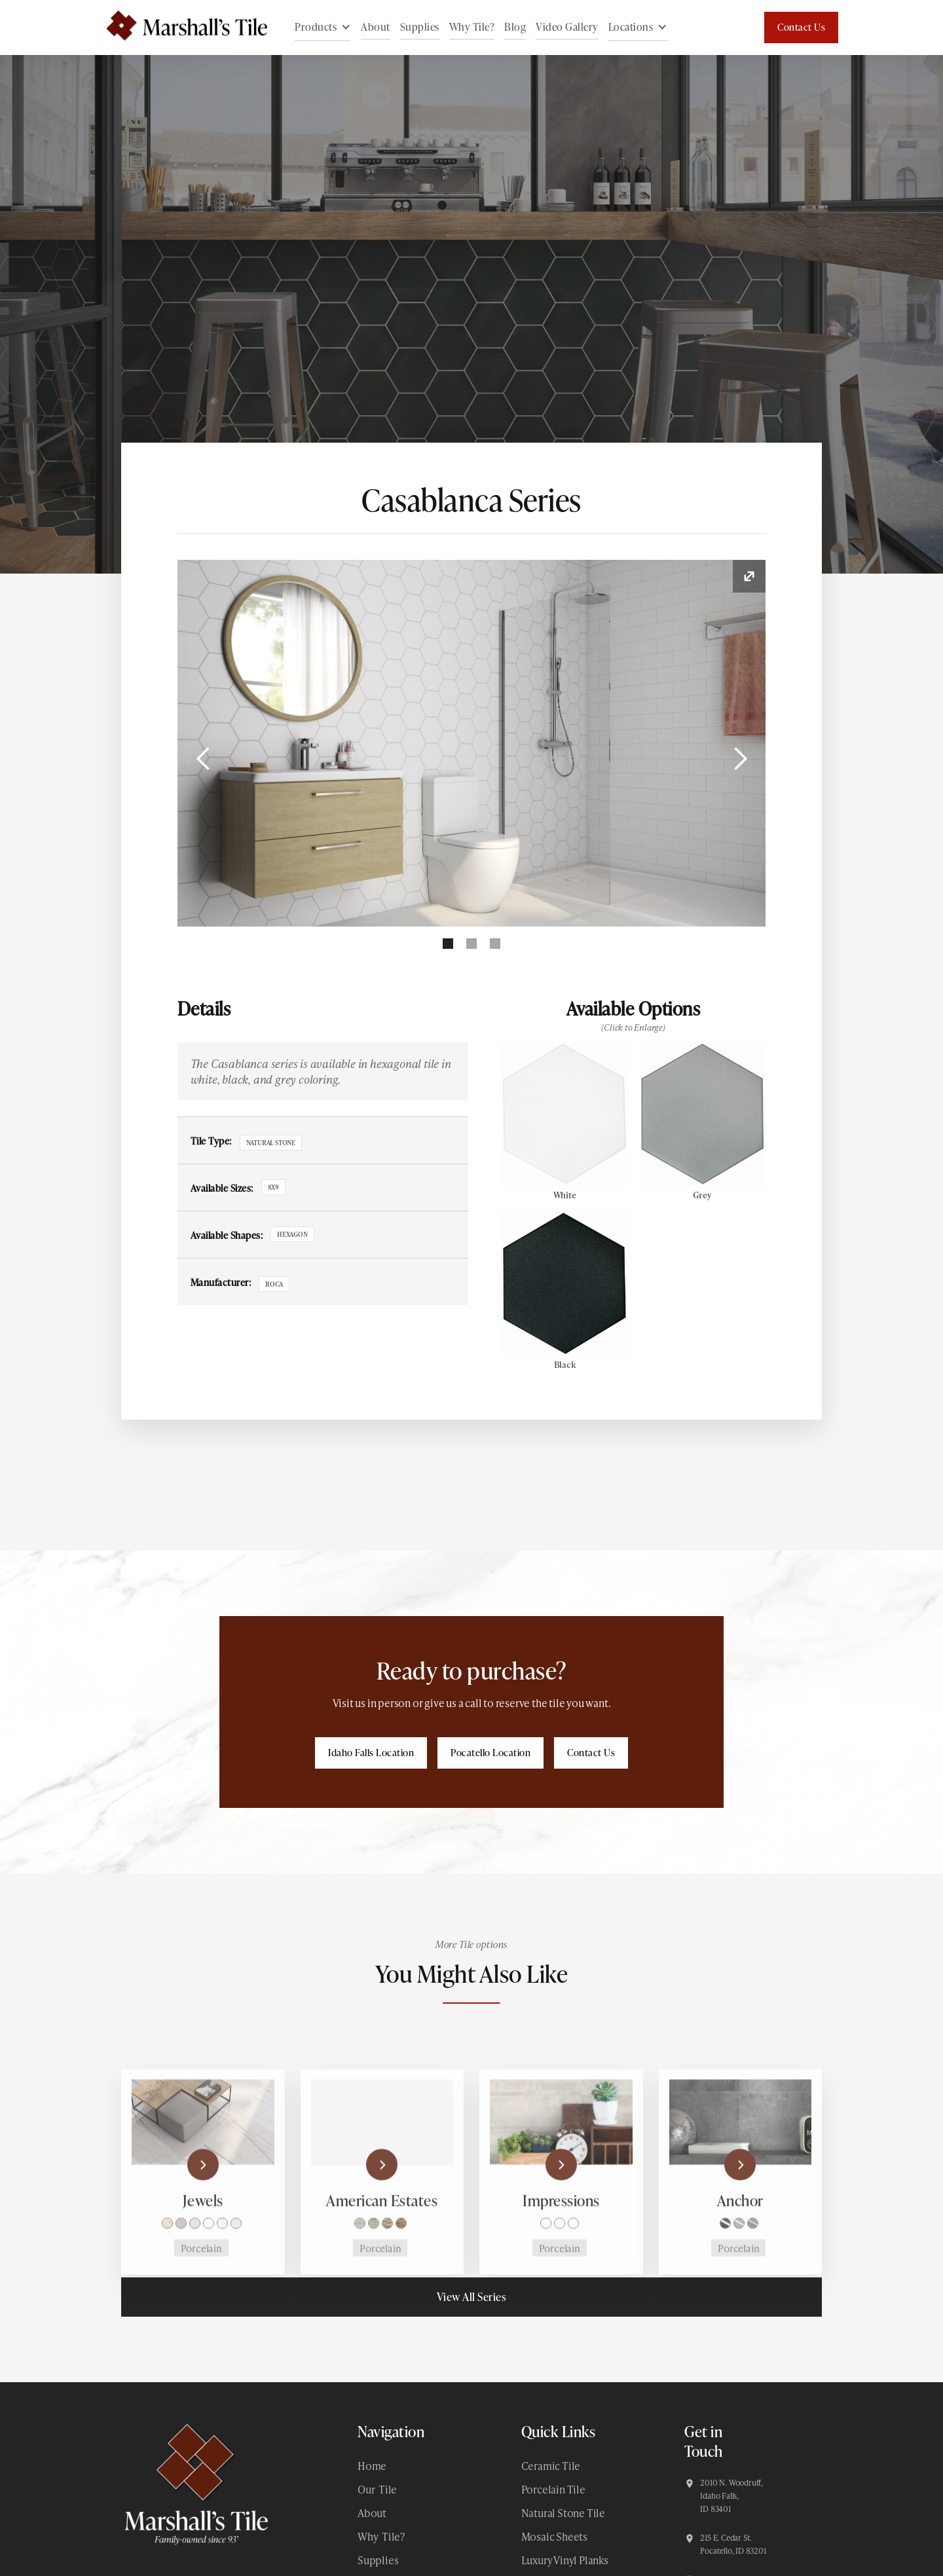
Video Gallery (567, 27)
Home (372, 2465)
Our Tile (377, 2489)
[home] (180, 27)
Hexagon (292, 1234)
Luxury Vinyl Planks (564, 2559)
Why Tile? (472, 27)
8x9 (273, 1187)
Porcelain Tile (553, 2489)
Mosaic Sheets (554, 2536)
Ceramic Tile (551, 2465)
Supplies (419, 27)
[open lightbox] (471, 743)
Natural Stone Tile (563, 2512)
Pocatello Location (490, 1752)
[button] (323, 27)
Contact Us (801, 27)
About (375, 27)
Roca (274, 1284)
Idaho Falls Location (371, 1752)
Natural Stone (270, 1142)
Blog (515, 27)
